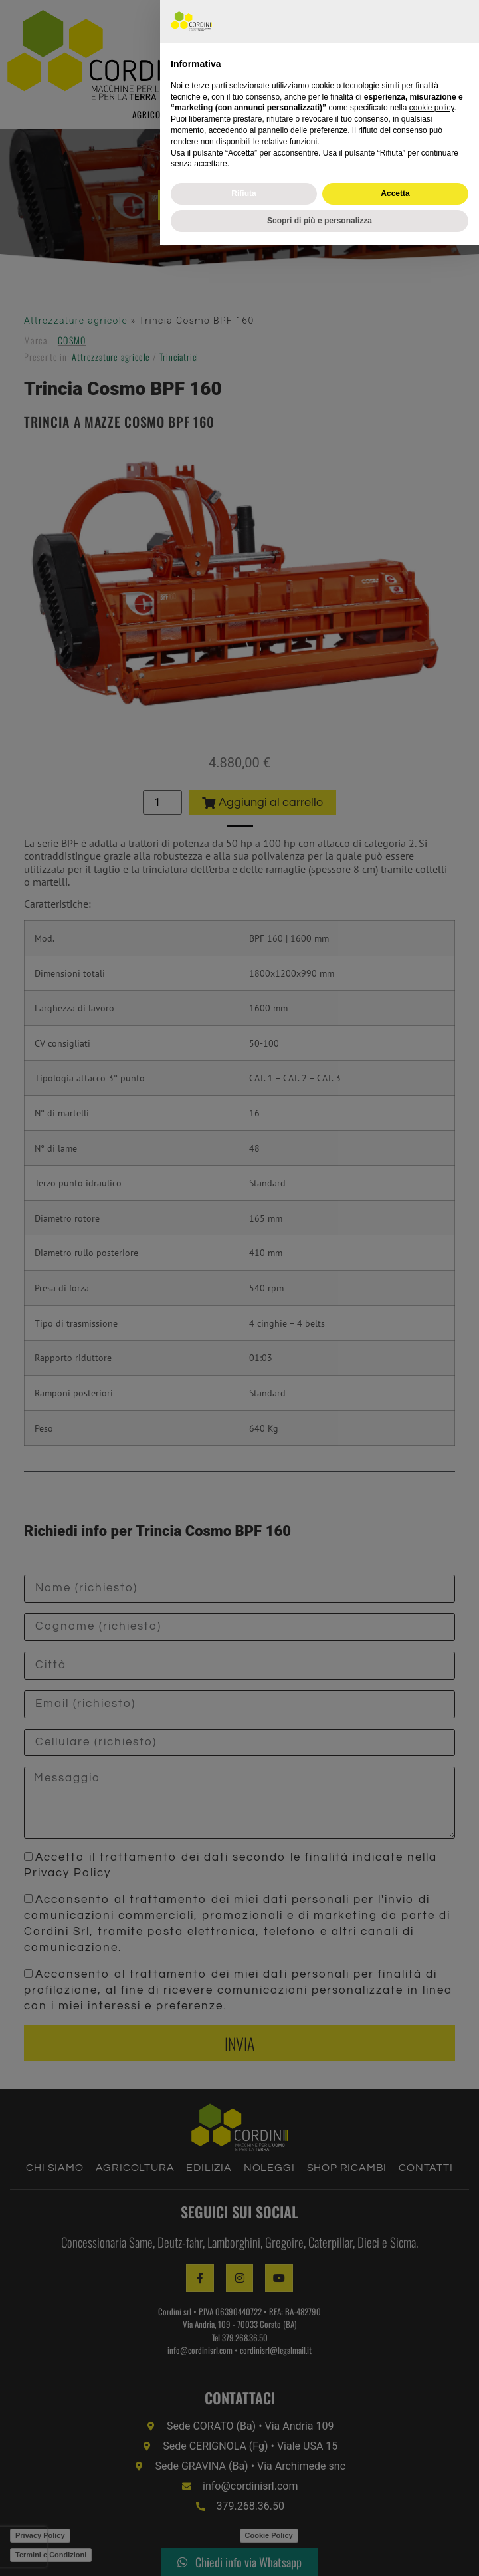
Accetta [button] (395, 2524)
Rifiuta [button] (243, 2524)
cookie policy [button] (431, 2439)
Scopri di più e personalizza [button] (319, 2551)
